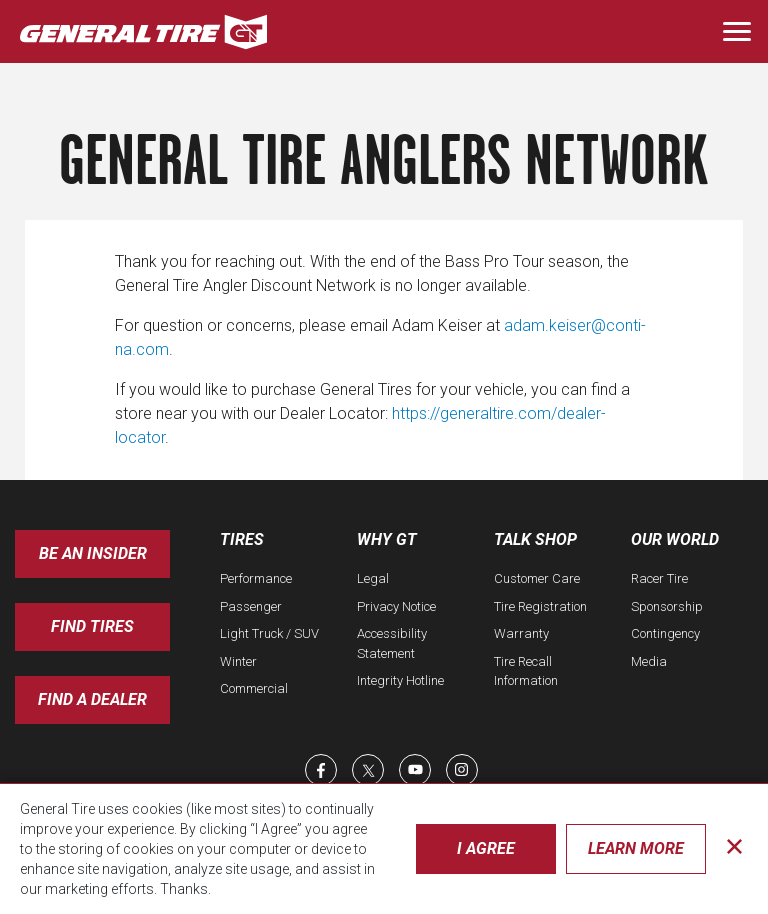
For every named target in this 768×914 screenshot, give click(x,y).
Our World (675, 539)
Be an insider (93, 553)
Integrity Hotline (400, 680)
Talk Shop (535, 539)
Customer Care (537, 578)
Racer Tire (659, 578)
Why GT (387, 539)
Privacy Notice (396, 606)
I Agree (486, 848)
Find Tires (92, 626)
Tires (242, 539)
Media (649, 661)
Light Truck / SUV (269, 633)
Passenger (251, 606)
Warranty (521, 633)
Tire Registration (540, 606)
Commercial (254, 688)
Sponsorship (667, 606)
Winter (238, 661)
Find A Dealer (92, 699)
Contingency (665, 633)
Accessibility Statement (392, 643)
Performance (256, 578)
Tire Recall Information (526, 671)
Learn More (636, 848)
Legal (373, 578)
